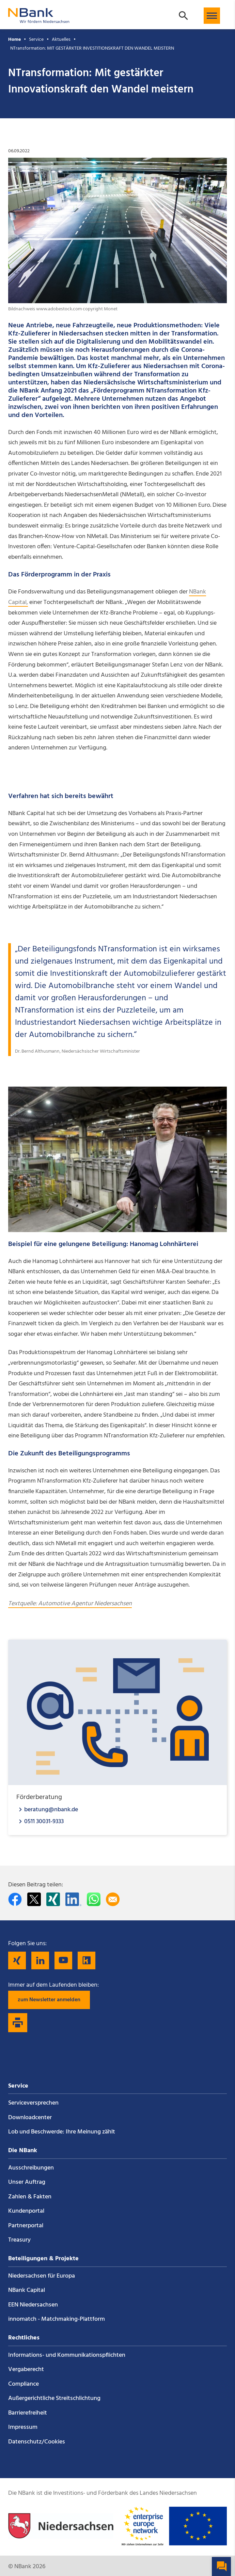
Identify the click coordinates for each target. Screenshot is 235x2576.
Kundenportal (26, 2211)
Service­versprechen (33, 2103)
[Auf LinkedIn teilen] (73, 1899)
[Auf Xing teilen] (53, 1899)
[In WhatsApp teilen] (93, 1899)
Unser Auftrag (26, 2182)
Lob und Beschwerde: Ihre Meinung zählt (61, 2132)
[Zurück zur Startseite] (38, 20)
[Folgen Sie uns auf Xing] (17, 1960)
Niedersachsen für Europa (41, 2276)
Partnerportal (25, 2226)
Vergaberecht (26, 2369)
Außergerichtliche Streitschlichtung (54, 2398)
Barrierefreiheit (27, 2413)
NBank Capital (26, 2290)
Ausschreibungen (31, 2168)
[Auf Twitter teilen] (34, 1899)
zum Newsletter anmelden (49, 1999)
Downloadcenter (30, 2118)
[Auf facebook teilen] (15, 1899)
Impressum (22, 2427)
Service (36, 40)
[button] (212, 15)
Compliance (23, 2384)
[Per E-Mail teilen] (113, 1899)
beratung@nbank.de (51, 1809)
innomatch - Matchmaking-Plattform (56, 2319)
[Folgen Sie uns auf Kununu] (86, 1960)
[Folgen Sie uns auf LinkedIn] (40, 1960)
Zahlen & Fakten (29, 2197)
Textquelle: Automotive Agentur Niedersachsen (70, 1604)
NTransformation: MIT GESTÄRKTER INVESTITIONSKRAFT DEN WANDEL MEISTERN (92, 48)
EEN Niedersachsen (33, 2305)
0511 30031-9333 (44, 1821)
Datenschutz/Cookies (36, 2442)
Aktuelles (61, 40)
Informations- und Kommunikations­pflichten (66, 2355)
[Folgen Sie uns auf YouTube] (63, 1960)
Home (14, 40)
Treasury (19, 2240)
